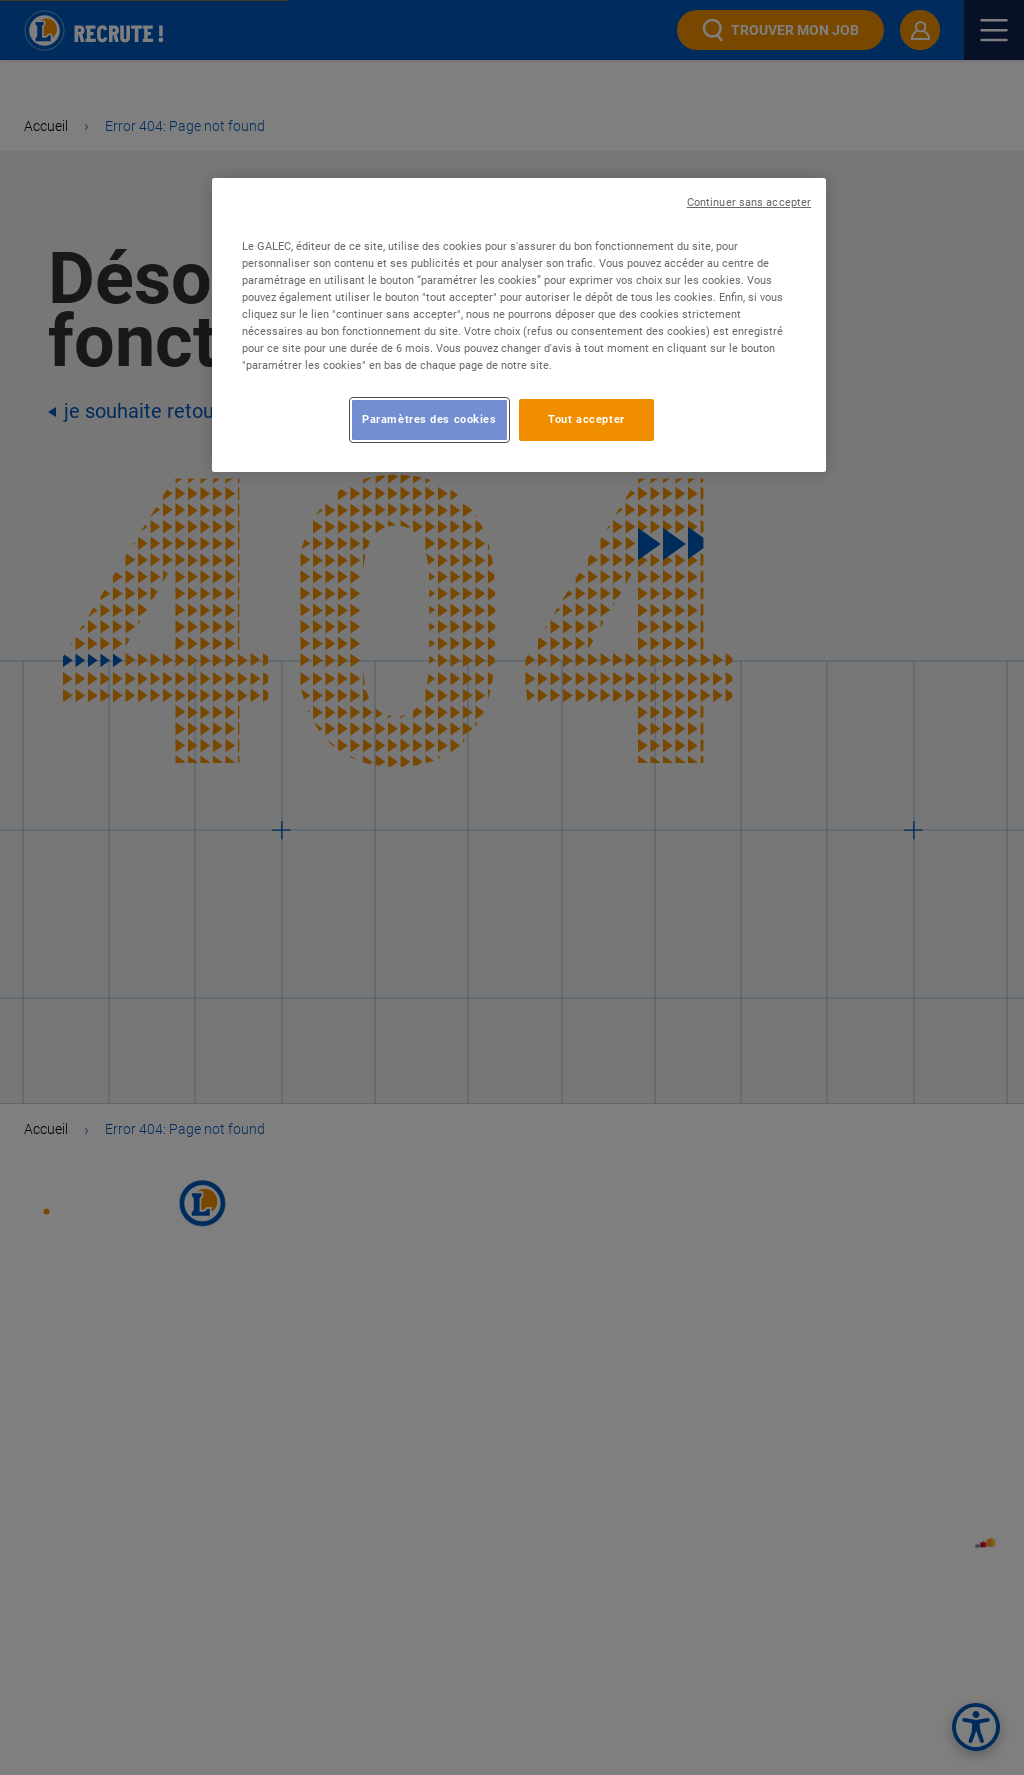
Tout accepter (586, 419)
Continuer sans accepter (749, 202)
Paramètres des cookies (429, 419)
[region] (519, 325)
